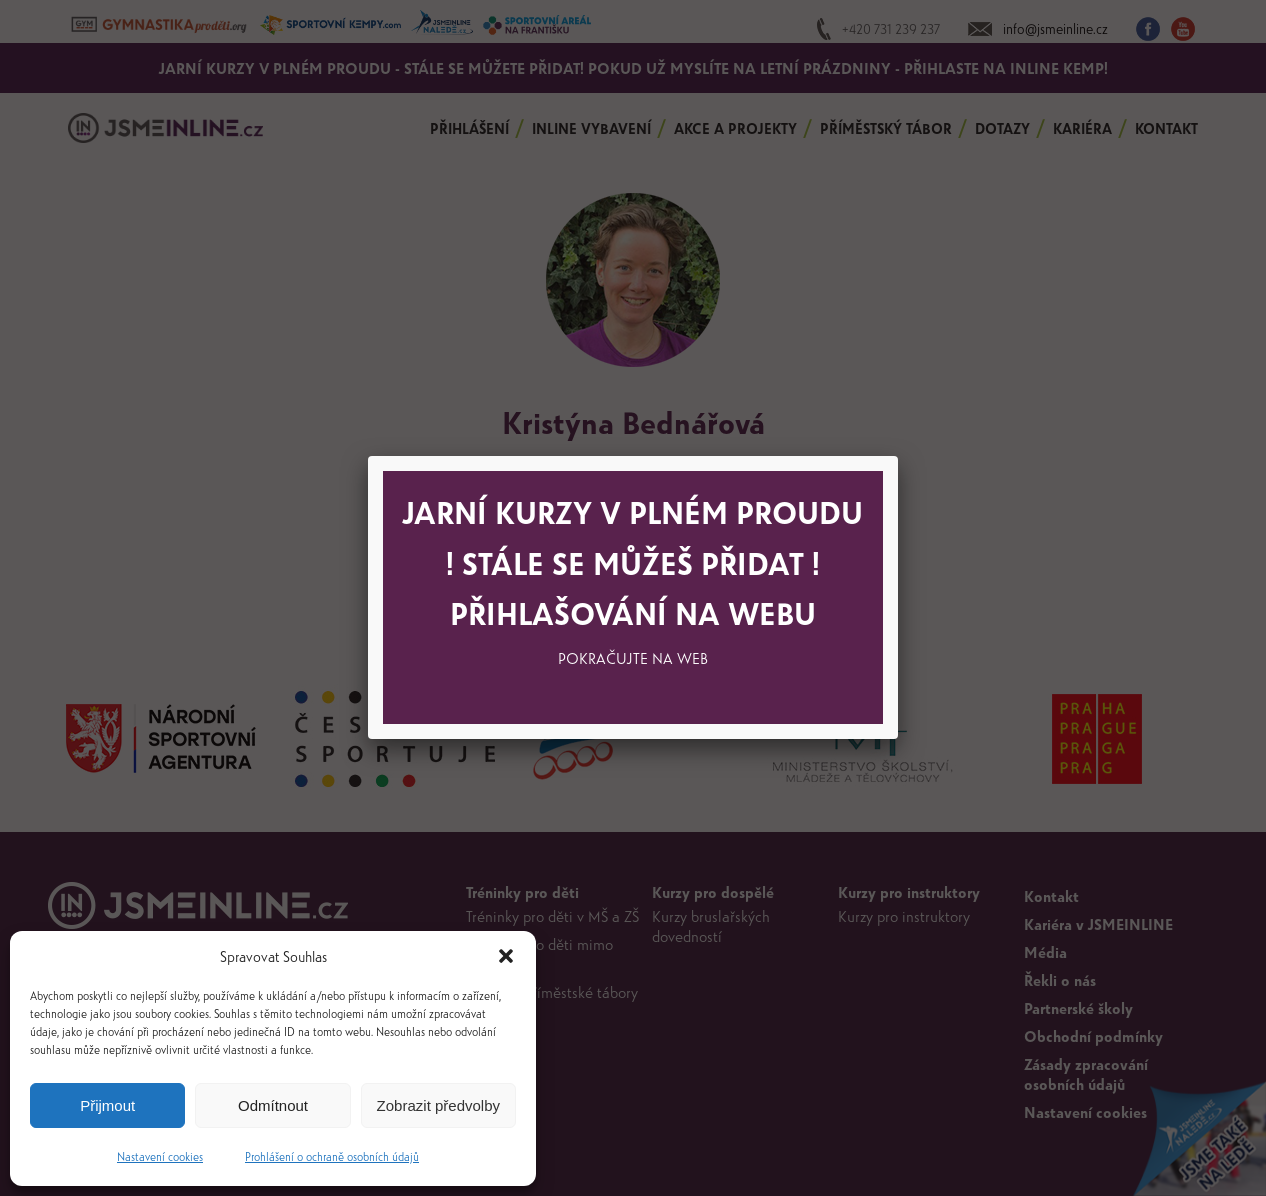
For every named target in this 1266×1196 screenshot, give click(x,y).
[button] (506, 956)
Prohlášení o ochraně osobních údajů (332, 1156)
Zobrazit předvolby (438, 1105)
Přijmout (107, 1105)
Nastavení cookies (160, 1156)
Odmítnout (273, 1105)
